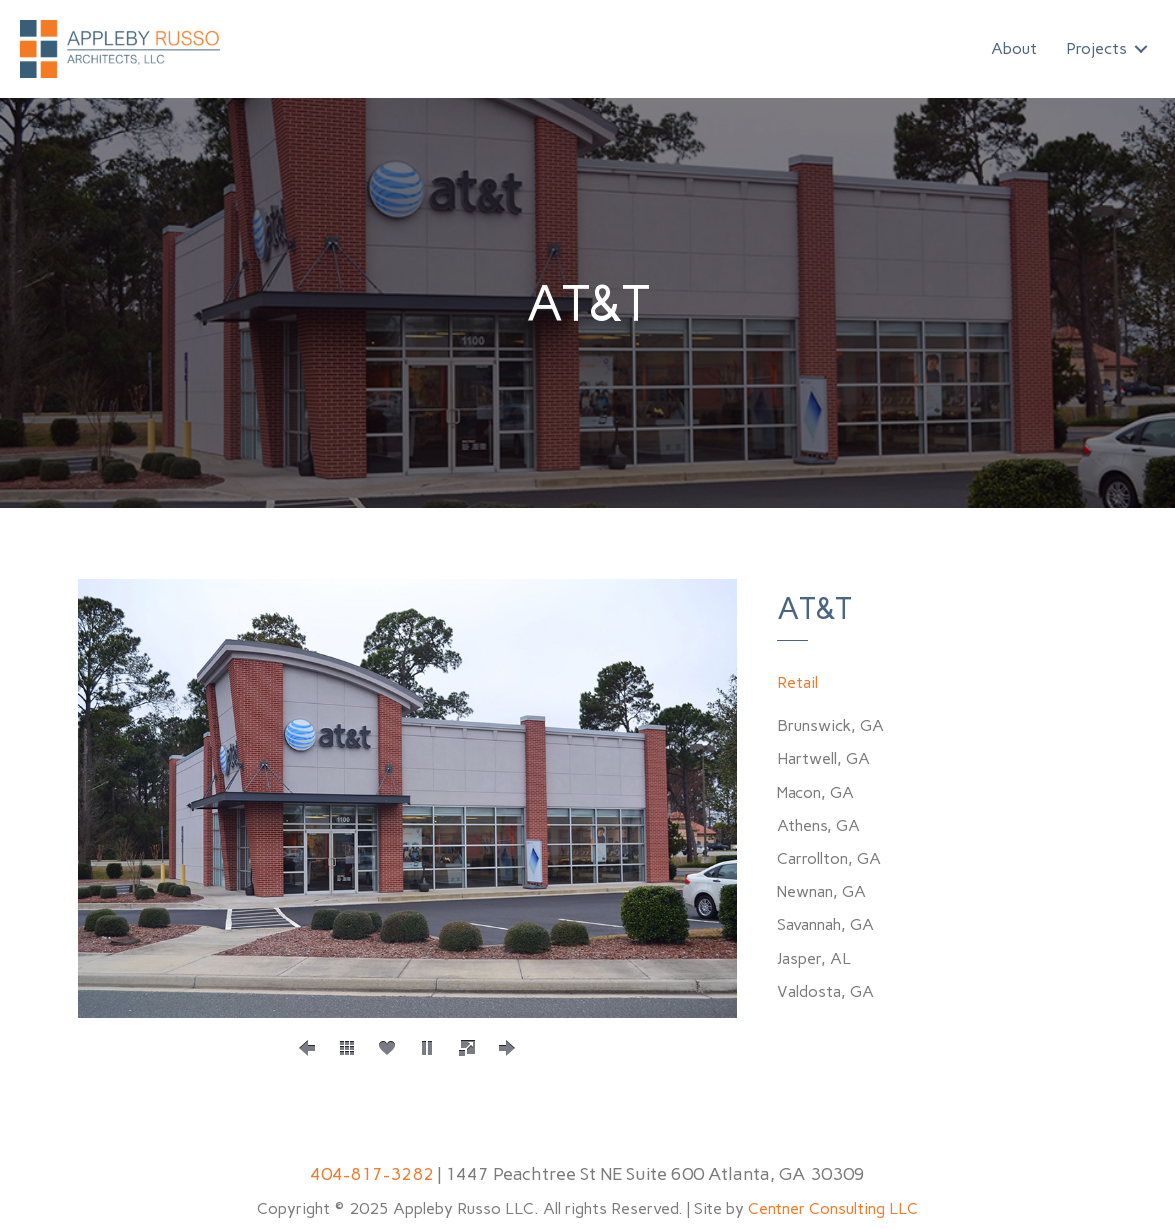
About (1014, 48)
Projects (1096, 48)
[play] (427, 1048)
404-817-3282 (372, 1174)
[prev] (307, 1048)
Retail (797, 682)
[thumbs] (347, 1048)
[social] (387, 1048)
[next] (507, 1048)
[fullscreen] (467, 1048)
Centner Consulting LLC (833, 1208)
